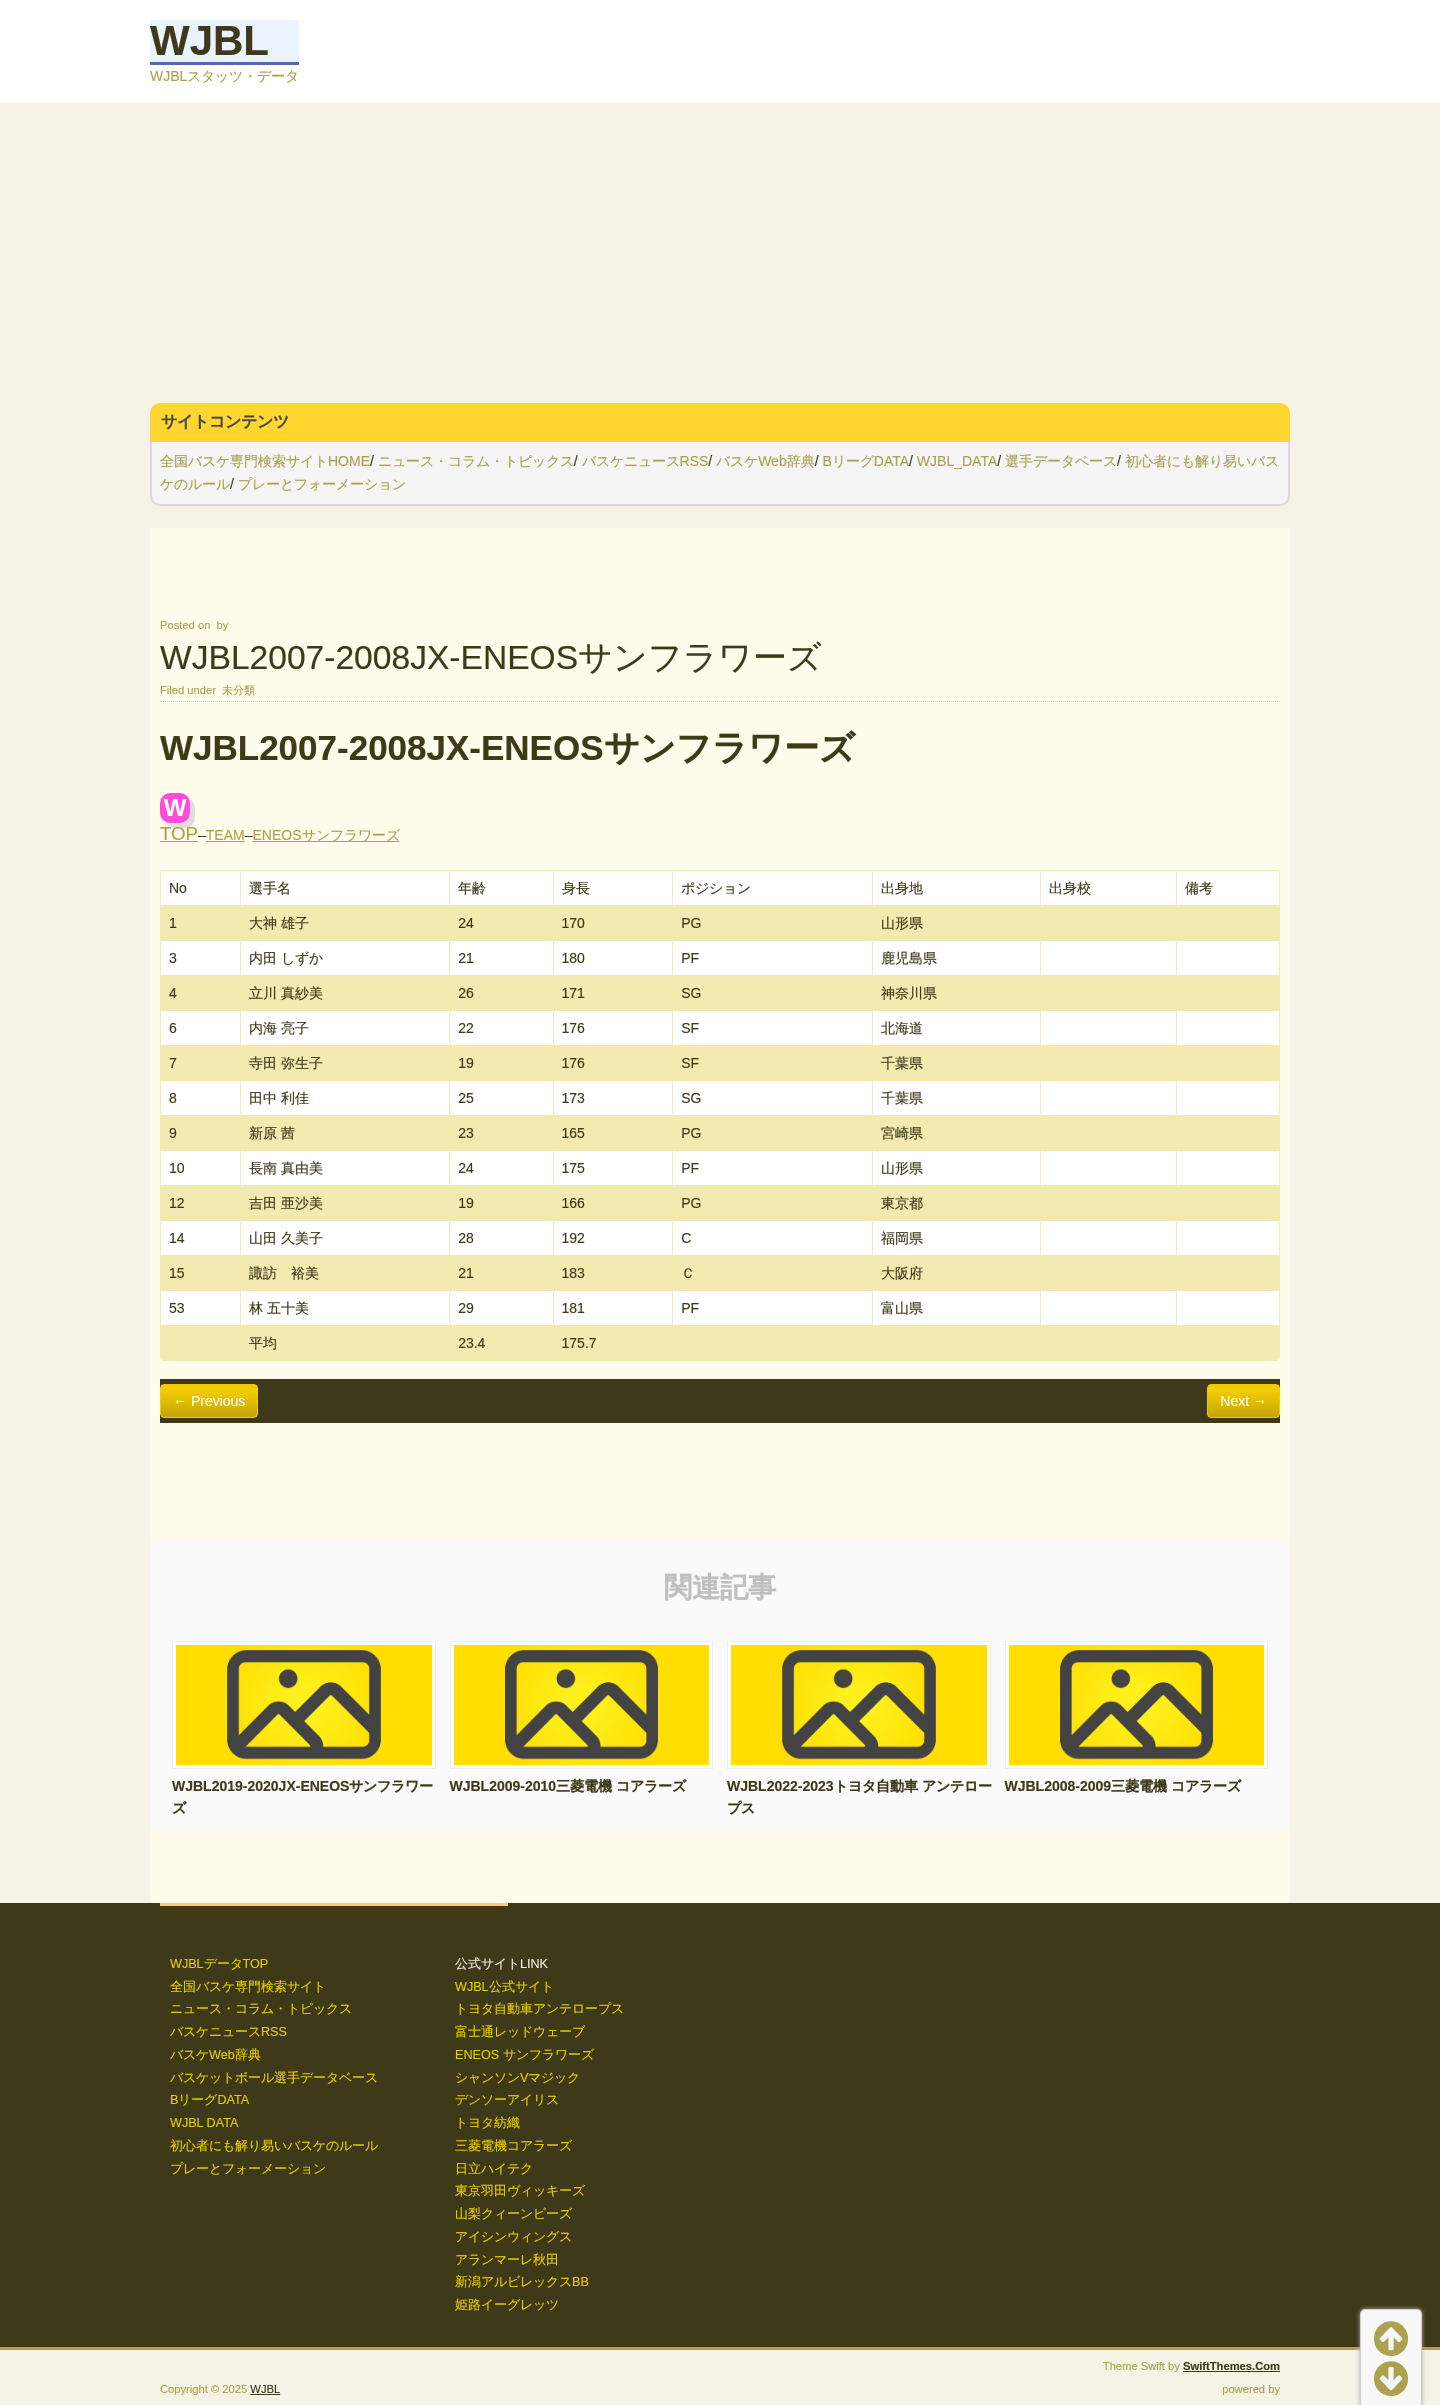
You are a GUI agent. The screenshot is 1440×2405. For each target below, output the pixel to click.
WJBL (209, 40)
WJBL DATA (204, 2123)
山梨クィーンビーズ (513, 2214)
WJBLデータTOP (219, 1964)
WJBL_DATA (957, 461)
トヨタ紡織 (487, 2123)
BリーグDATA (865, 461)
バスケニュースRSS (645, 461)
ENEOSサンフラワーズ (326, 835)
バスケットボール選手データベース (274, 2078)
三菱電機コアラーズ (513, 2146)
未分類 (238, 690)
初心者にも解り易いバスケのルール (274, 2146)
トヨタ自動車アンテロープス (539, 2009)
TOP (179, 833)
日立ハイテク (494, 2169)
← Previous (209, 1401)
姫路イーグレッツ (507, 2305)
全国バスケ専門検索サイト (248, 1987)
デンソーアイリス (507, 2100)
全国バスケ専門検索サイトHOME (265, 461)
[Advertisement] (720, 253)
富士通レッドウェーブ (520, 2032)
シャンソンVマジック (517, 2078)
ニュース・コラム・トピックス (476, 461)
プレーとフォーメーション (322, 484)
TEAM (225, 835)
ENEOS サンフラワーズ (524, 2055)
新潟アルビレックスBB (522, 2282)
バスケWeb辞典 (765, 461)
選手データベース (1061, 461)
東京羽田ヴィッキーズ (520, 2191)
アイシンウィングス (513, 2237)
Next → (1243, 1401)
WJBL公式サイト (504, 1987)
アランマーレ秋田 (507, 2260)
